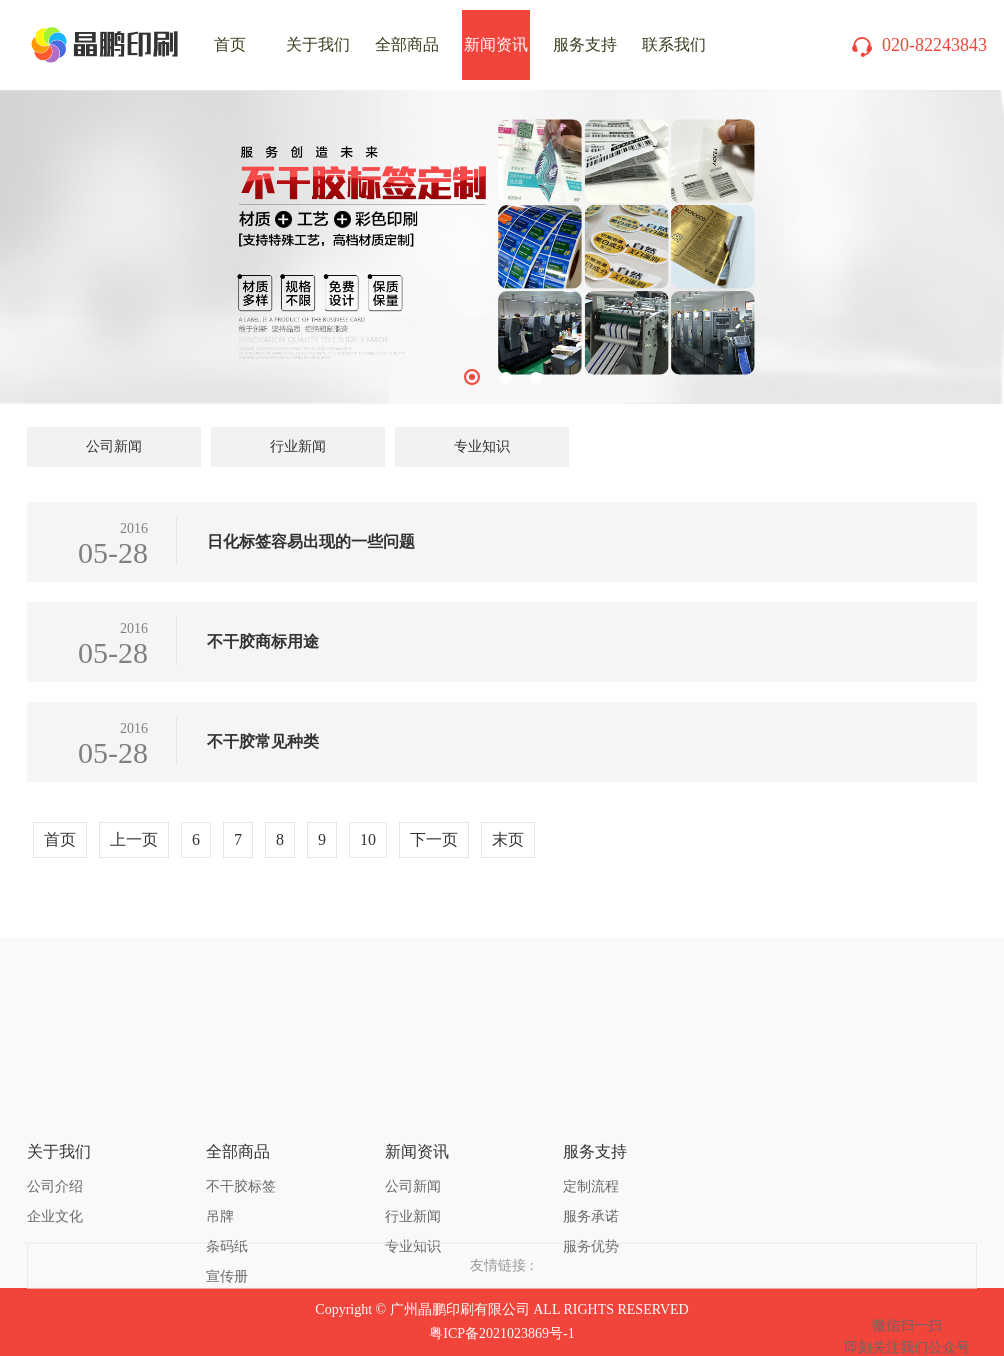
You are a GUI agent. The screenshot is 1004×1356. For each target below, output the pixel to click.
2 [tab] (506, 378)
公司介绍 (55, 1102)
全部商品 (407, 44)
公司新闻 (114, 446)
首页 (60, 839)
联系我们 (674, 44)
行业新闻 (298, 446)
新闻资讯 (496, 44)
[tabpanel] (502, 247)
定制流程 (591, 1102)
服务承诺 (591, 1132)
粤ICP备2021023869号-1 (501, 1333)
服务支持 (585, 44)
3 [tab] (536, 378)
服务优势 (591, 1162)
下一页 (434, 839)
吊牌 (220, 1132)
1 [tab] (472, 377)
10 (368, 839)
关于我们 (318, 44)
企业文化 (55, 1132)
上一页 (134, 839)
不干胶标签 (241, 1102)
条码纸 (227, 1162)
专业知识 (482, 446)
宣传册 (227, 1192)
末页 (508, 839)
